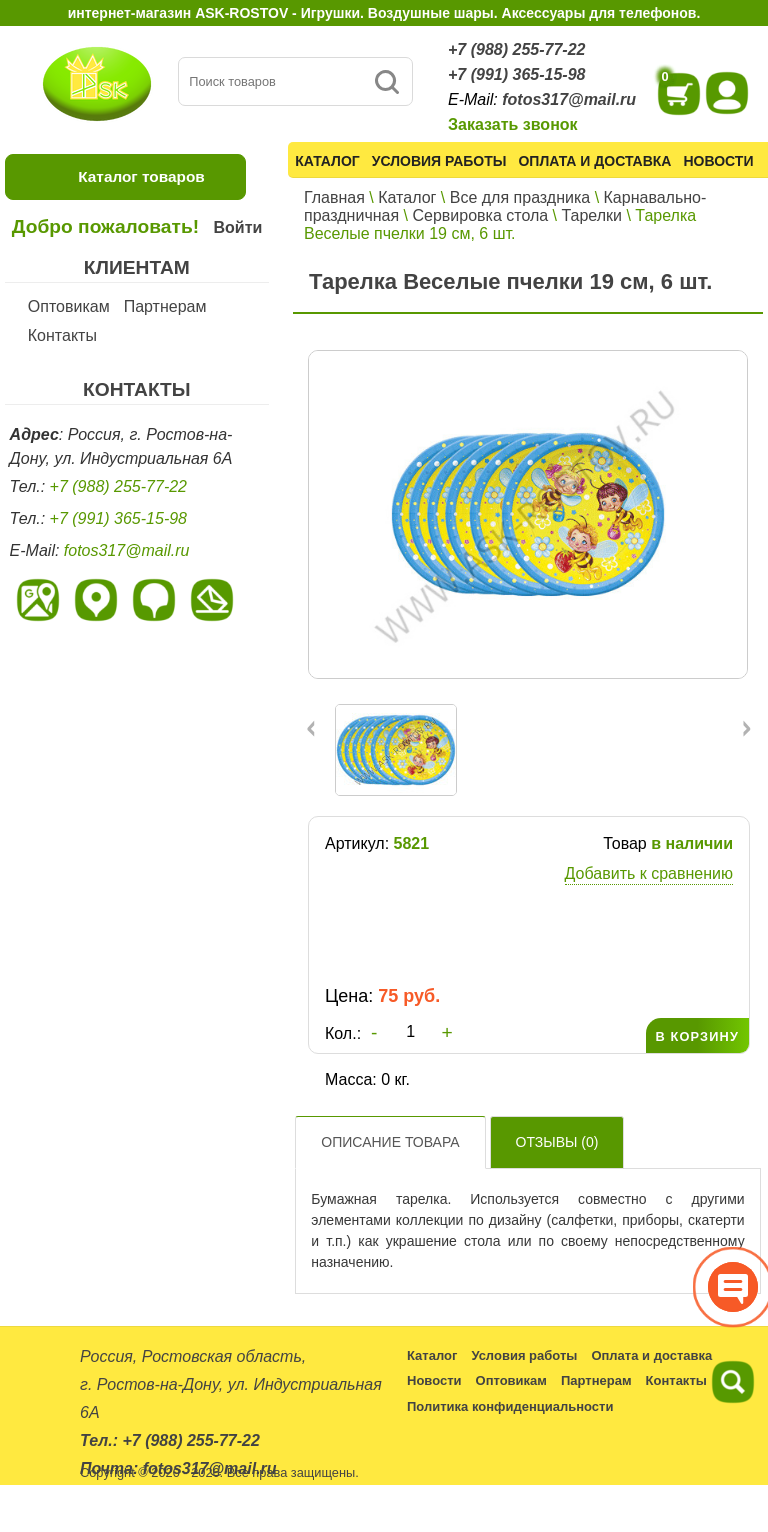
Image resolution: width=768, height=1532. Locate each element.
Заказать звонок (513, 124)
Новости (718, 161)
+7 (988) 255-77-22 (516, 49)
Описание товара (390, 1142)
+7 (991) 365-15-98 (516, 74)
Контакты (62, 335)
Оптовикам (69, 306)
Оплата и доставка (594, 161)
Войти (237, 227)
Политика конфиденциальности (510, 1406)
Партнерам (165, 306)
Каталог (327, 161)
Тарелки (592, 215)
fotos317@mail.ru (569, 99)
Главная (334, 197)
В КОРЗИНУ (697, 1036)
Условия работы (439, 161)
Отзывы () (557, 1142)
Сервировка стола (480, 215)
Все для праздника (520, 197)
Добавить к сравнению (649, 873)
